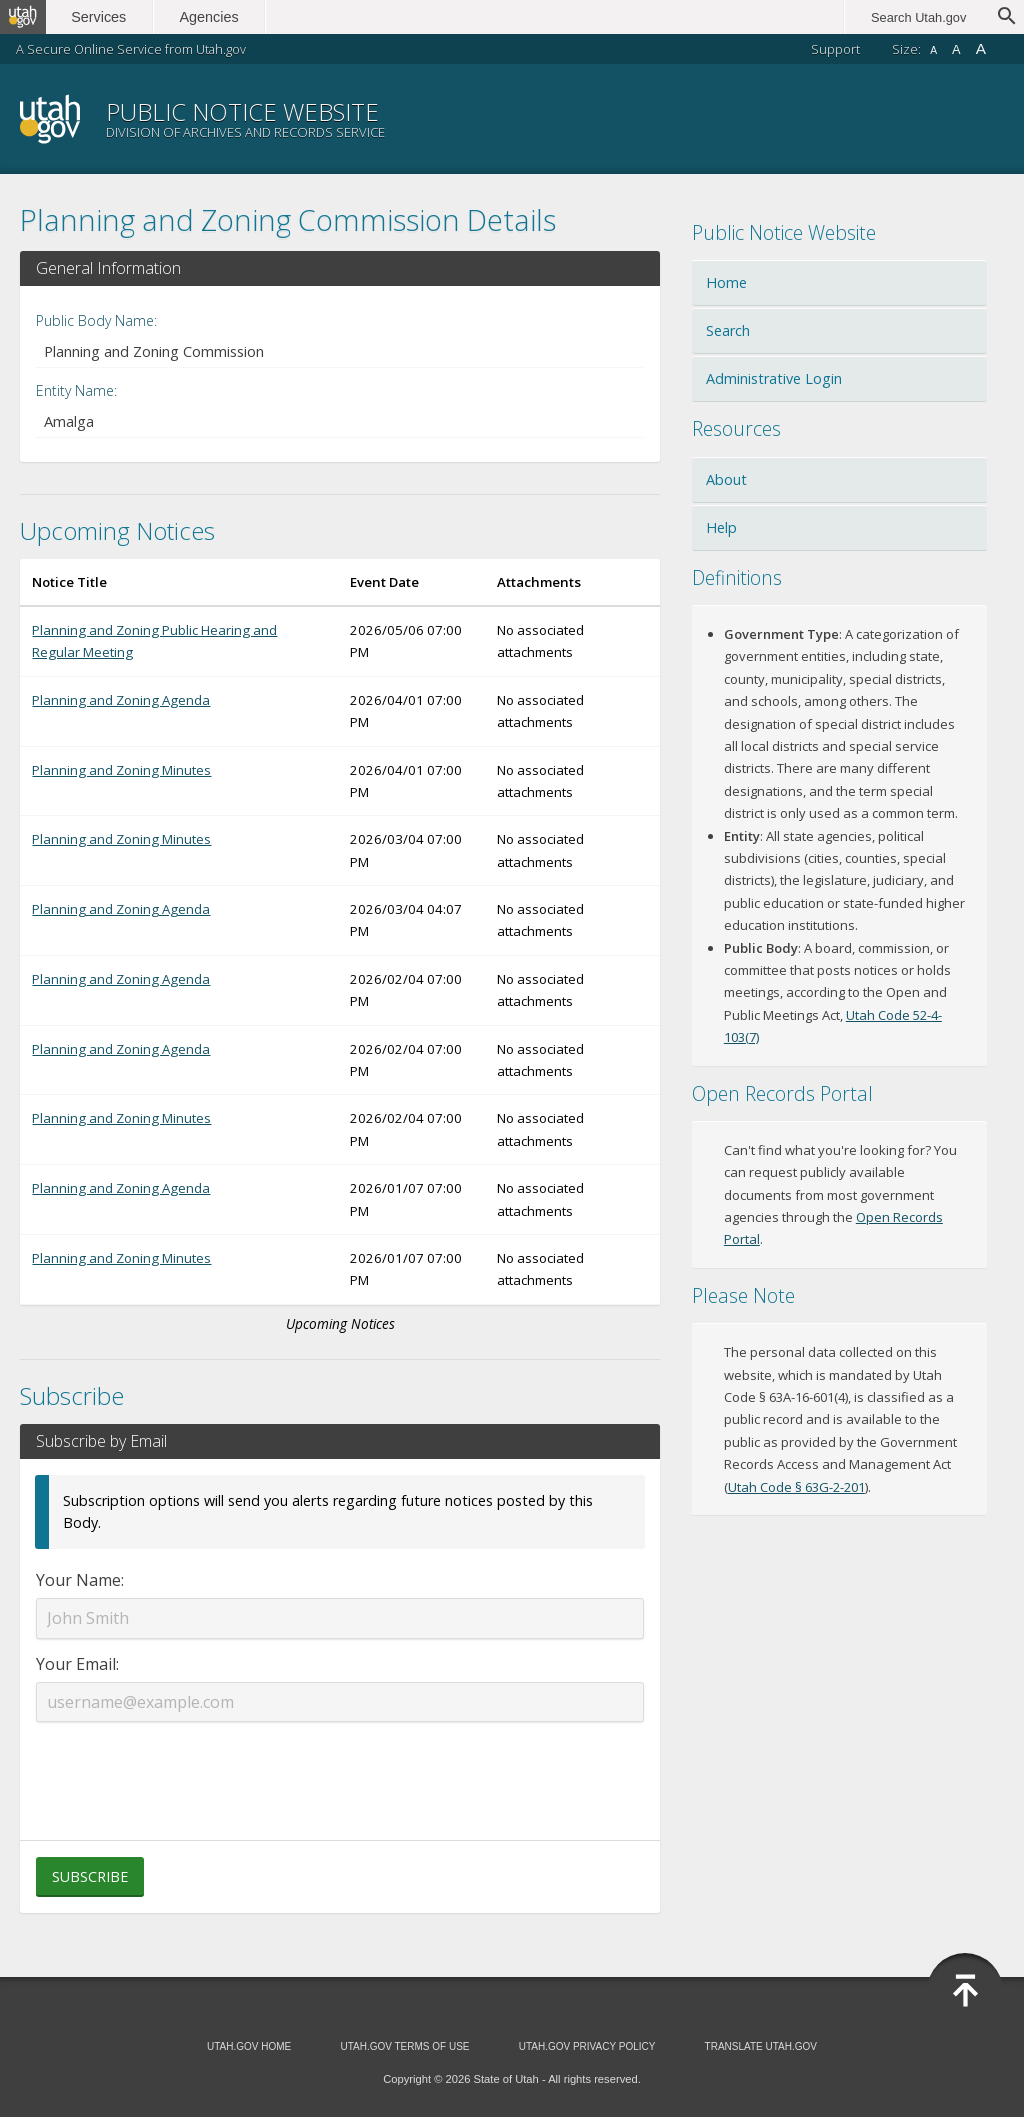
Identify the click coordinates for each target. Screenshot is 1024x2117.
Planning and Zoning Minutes (121, 770)
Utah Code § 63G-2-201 (796, 1487)
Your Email (76, 1664)
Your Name (78, 1580)
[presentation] (340, 1769)
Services (107, 17)
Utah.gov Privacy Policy (587, 2046)
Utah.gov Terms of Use (404, 2046)
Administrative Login (774, 378)
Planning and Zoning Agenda (121, 700)
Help (721, 527)
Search (728, 330)
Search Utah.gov (918, 17)
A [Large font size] (981, 48)
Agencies (217, 17)
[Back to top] (965, 1991)
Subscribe (90, 1876)
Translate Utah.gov (761, 2046)
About (726, 479)
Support (835, 49)
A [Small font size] (933, 50)
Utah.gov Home (249, 2046)
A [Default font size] (956, 49)
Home (726, 282)
